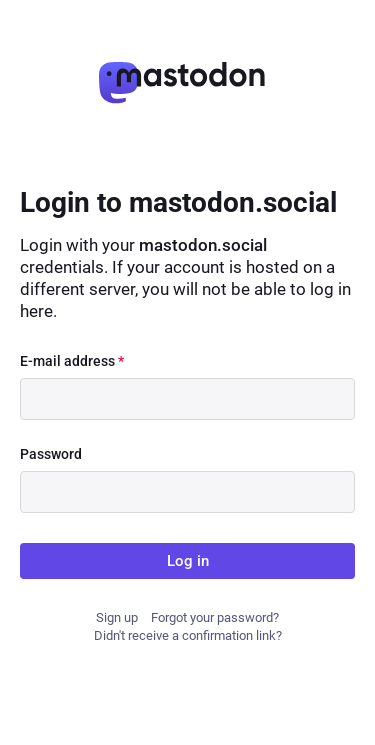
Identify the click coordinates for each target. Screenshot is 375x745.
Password (51, 454)
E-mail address (72, 361)
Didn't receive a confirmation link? (188, 635)
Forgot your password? (215, 617)
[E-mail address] (187, 399)
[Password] (187, 492)
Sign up (117, 617)
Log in (188, 561)
